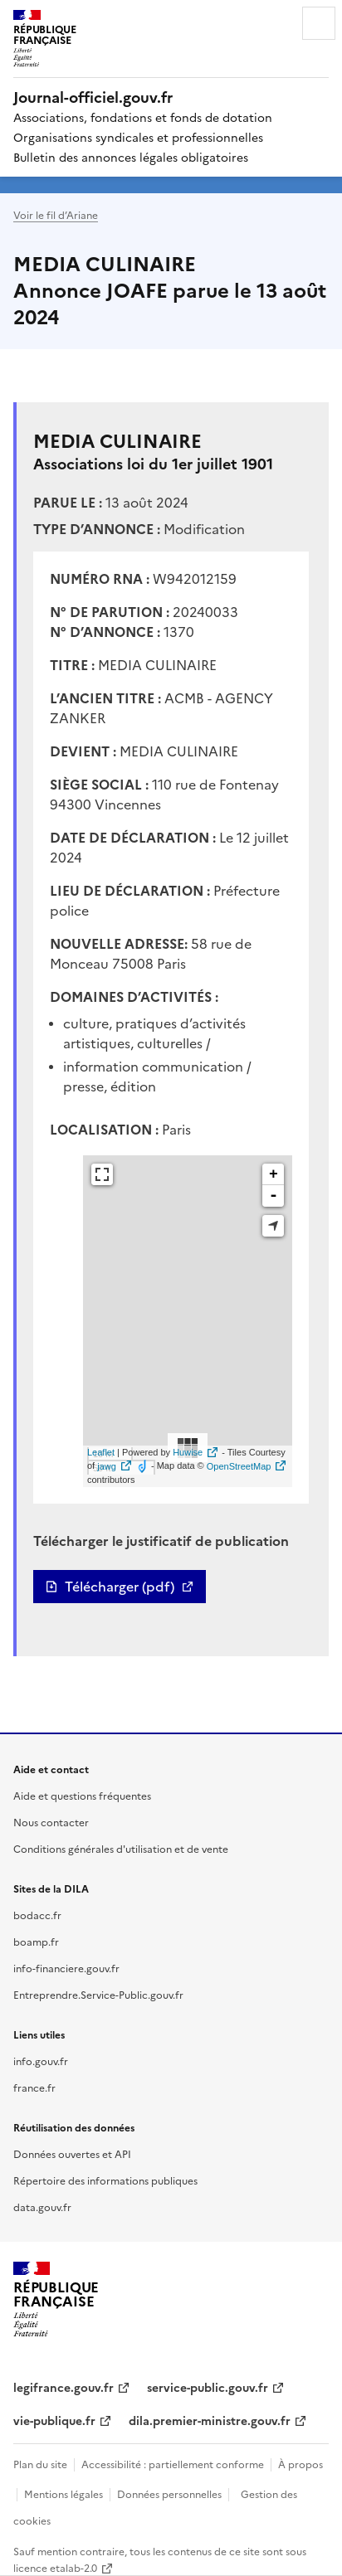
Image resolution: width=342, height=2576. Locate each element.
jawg (106, 1466)
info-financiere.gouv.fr (66, 1968)
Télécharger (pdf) (119, 1587)
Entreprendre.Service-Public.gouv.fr (98, 1994)
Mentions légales (63, 2493)
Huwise (188, 1452)
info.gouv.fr (40, 2061)
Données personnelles (169, 2493)
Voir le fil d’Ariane (55, 214)
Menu (318, 23)
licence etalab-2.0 (55, 2567)
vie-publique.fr (54, 2420)
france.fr (34, 2087)
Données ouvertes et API (72, 2153)
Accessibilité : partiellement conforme (172, 2464)
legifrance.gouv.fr (63, 2387)
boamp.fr (36, 1941)
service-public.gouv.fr (207, 2387)
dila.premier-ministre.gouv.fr (210, 2420)
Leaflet (101, 1452)
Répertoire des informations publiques (105, 2180)
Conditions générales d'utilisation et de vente (120, 1848)
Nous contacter (51, 1822)
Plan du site (40, 2464)
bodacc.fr (37, 1915)
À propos (300, 2464)
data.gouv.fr (42, 2206)
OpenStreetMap (239, 1466)
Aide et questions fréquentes (82, 1795)
